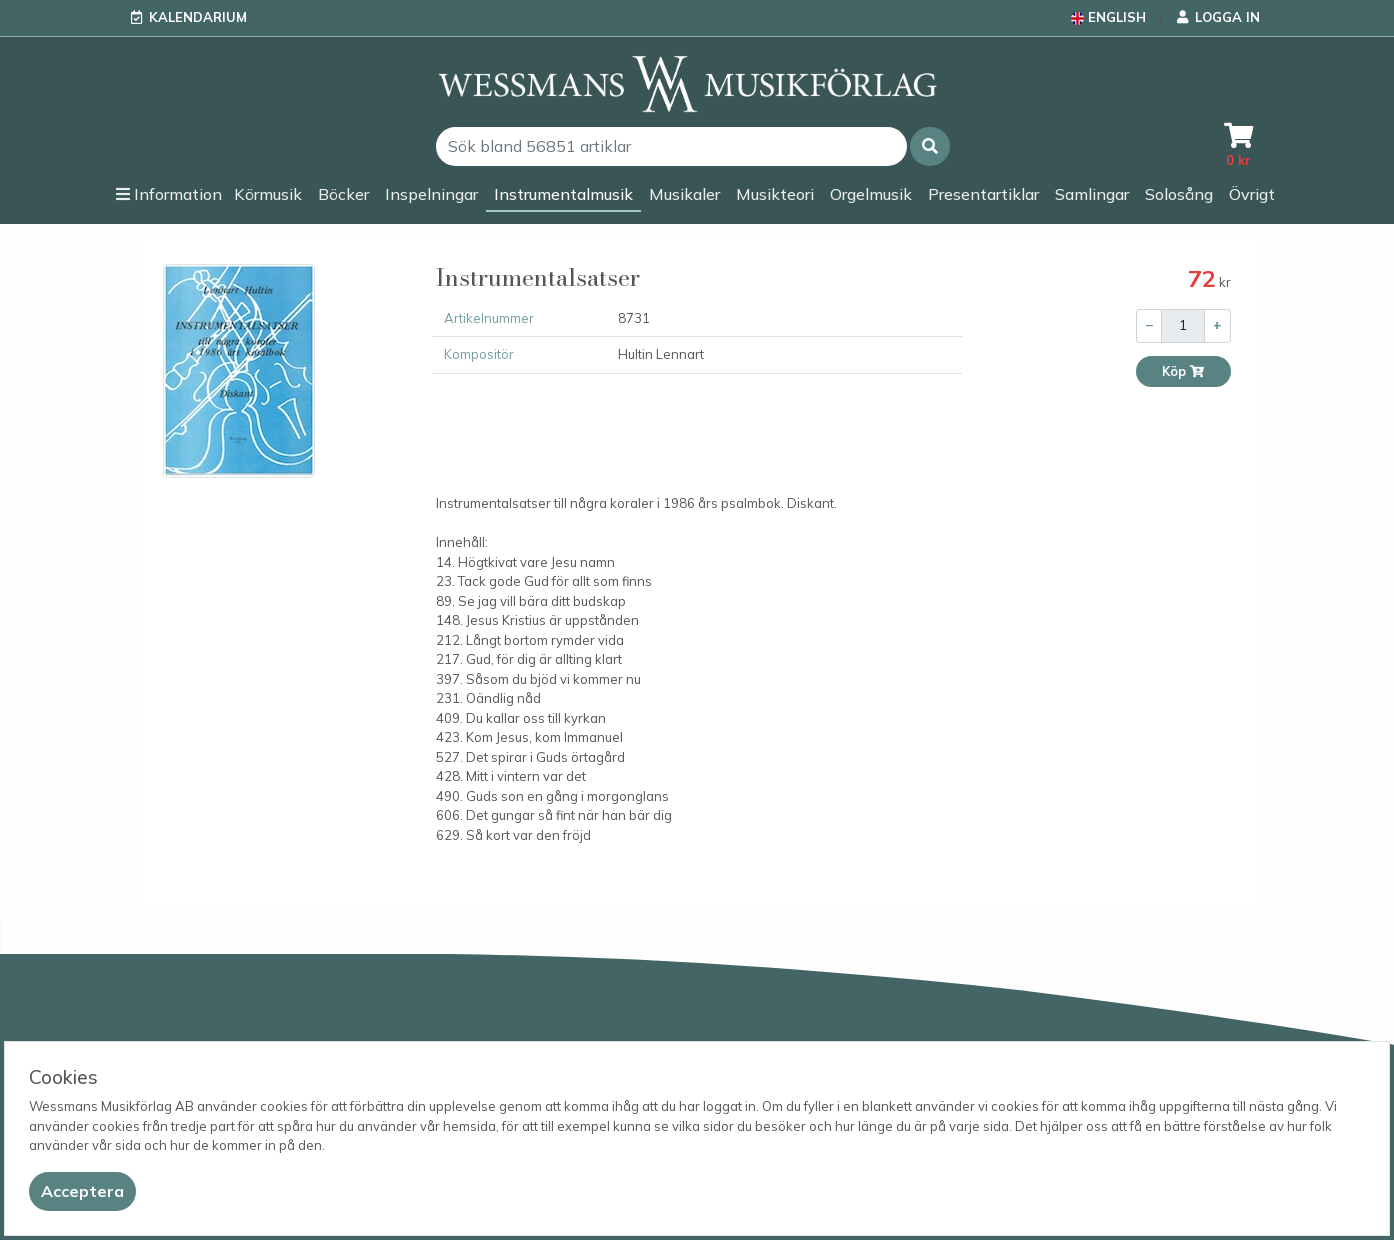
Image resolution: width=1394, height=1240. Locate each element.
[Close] (82, 1191)
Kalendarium (198, 17)
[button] (930, 146)
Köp (1183, 371)
